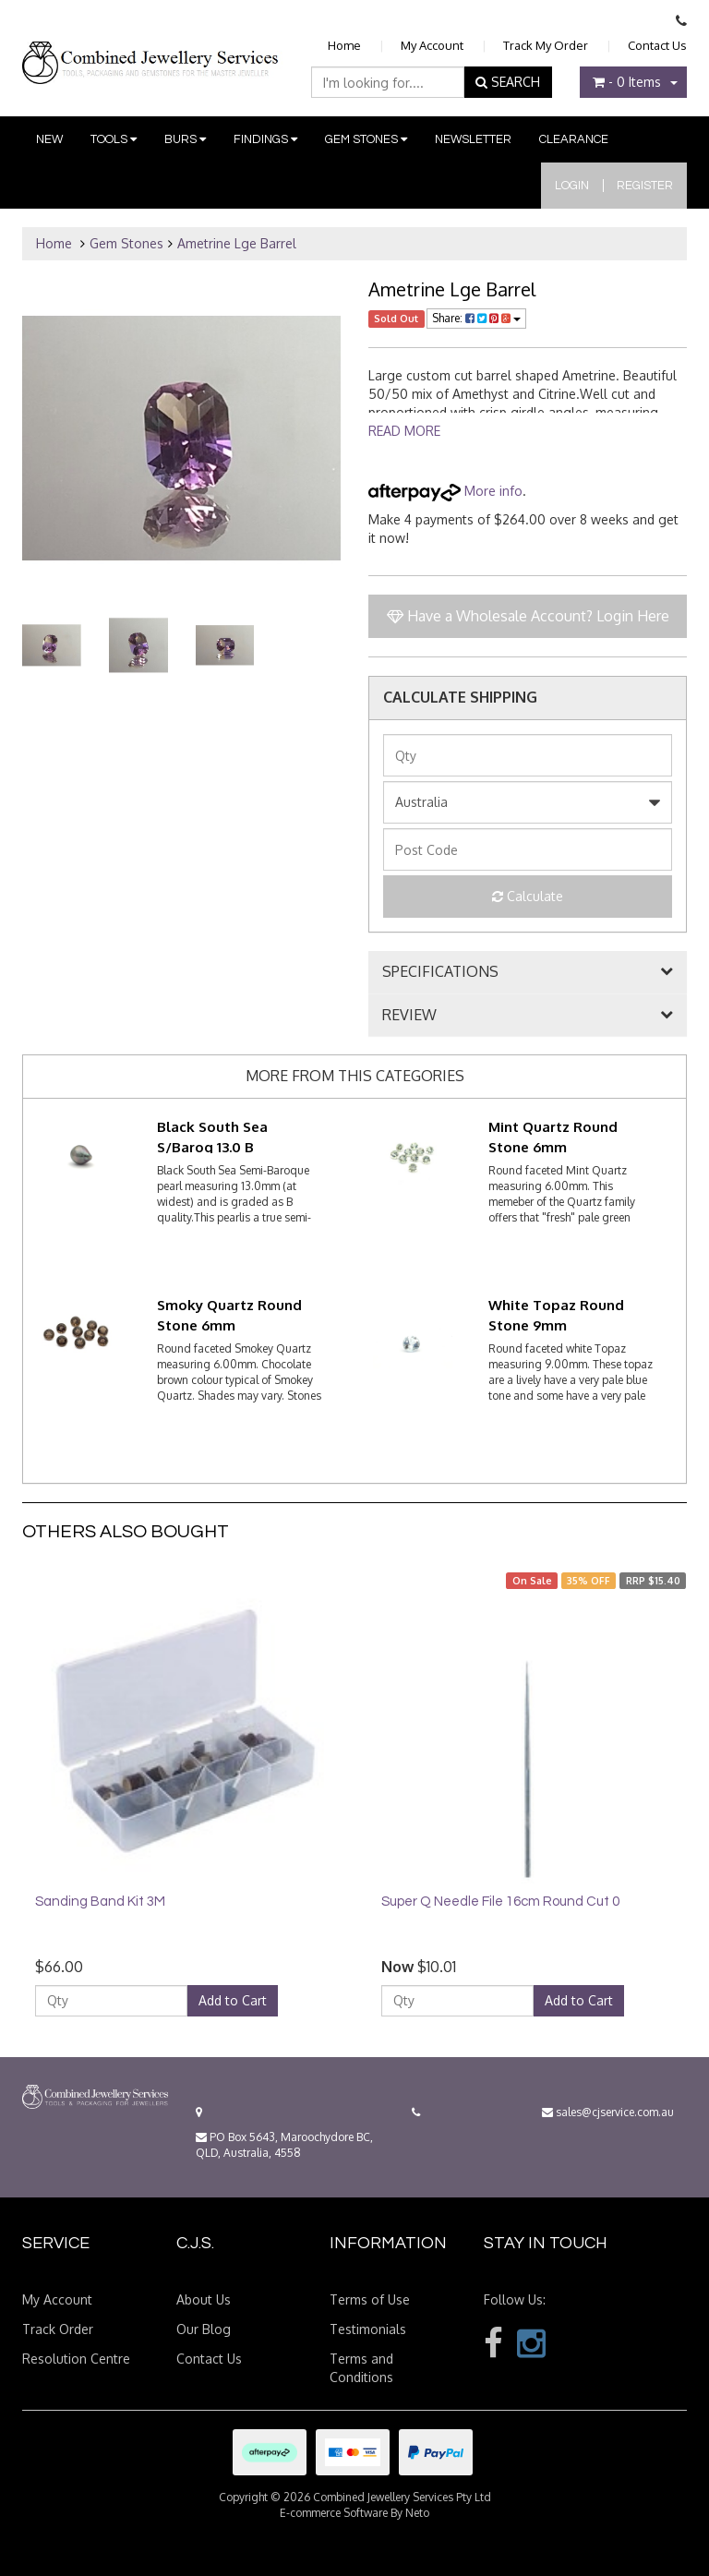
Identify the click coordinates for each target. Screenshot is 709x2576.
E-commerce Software (334, 2513)
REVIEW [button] (409, 1015)
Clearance (573, 139)
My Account (432, 45)
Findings (265, 139)
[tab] (527, 972)
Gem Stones (366, 139)
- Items (627, 82)
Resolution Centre (76, 2358)
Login (572, 185)
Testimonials (368, 2329)
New (49, 139)
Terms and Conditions (361, 2368)
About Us (203, 2299)
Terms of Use (370, 2299)
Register (645, 185)
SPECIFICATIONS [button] (440, 972)
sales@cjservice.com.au (608, 2112)
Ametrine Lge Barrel (236, 243)
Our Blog (203, 2329)
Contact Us (657, 45)
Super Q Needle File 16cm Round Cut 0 (500, 1901)
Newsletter (473, 139)
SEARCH (507, 82)
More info (445, 491)
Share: (476, 318)
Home (344, 45)
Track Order (57, 2329)
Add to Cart (232, 2000)
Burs (185, 139)
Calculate (527, 896)
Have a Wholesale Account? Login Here (528, 616)
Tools (113, 139)
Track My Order (545, 45)
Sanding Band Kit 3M (100, 1901)
